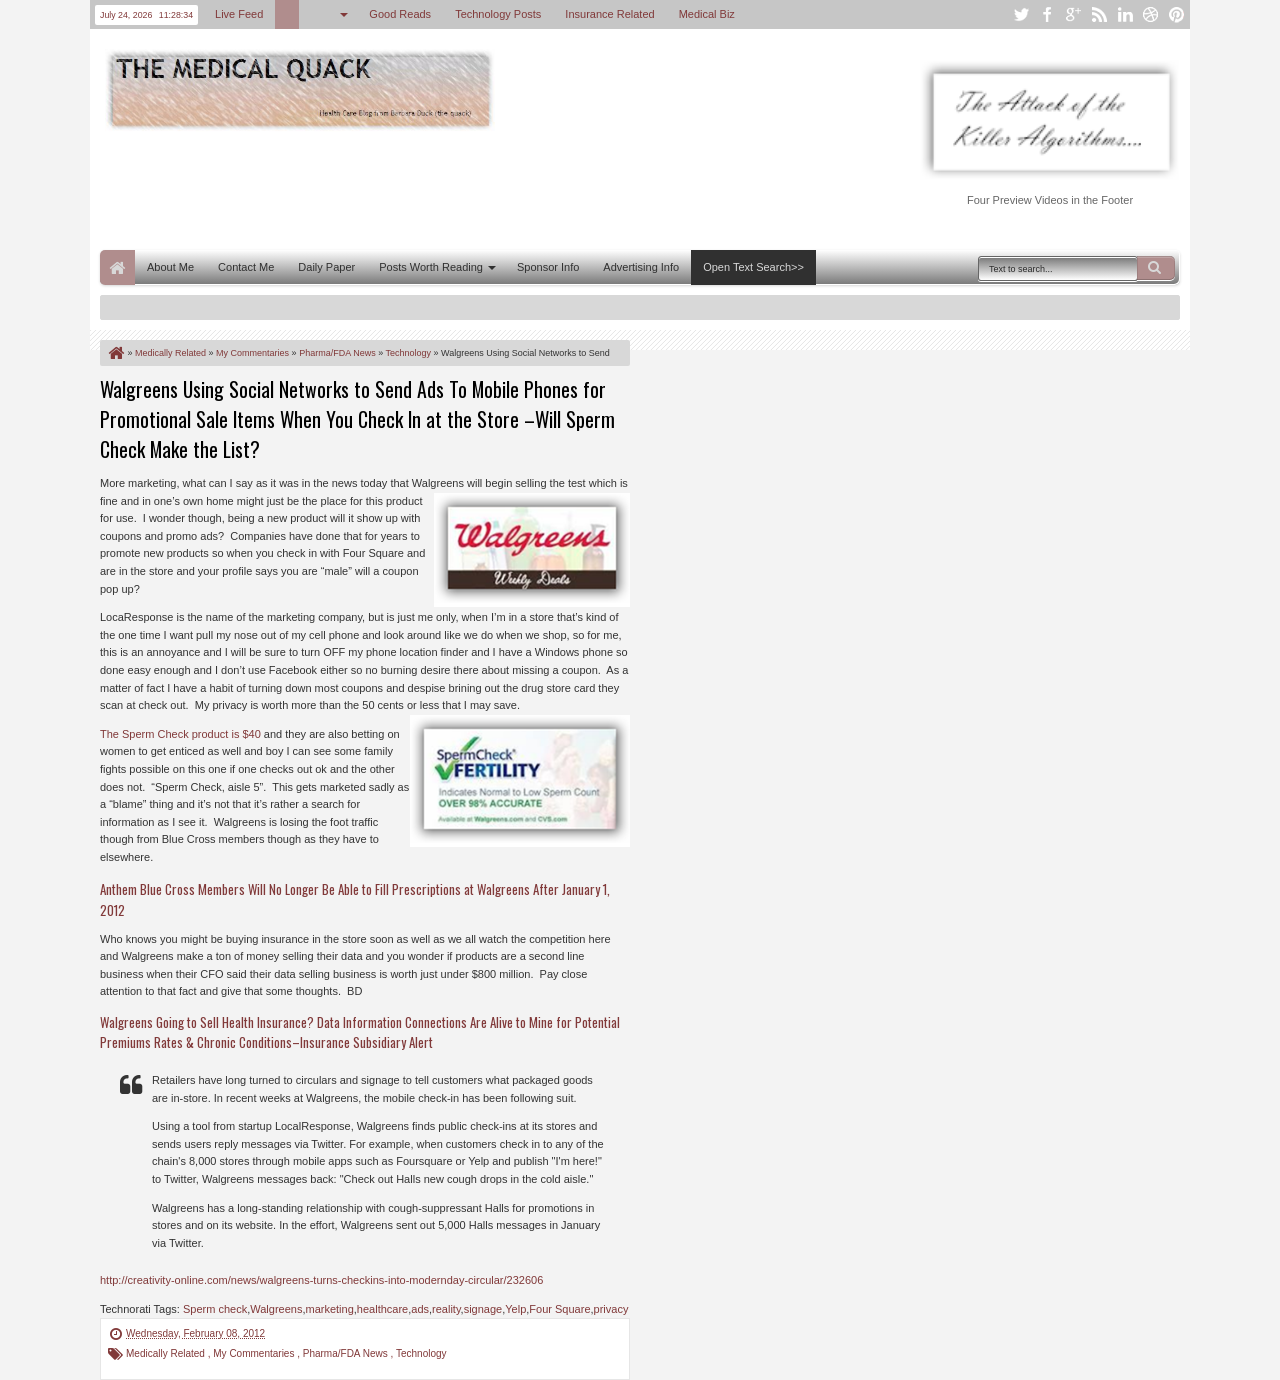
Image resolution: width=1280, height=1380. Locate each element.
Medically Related (167, 1353)
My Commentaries (255, 1353)
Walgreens (276, 1309)
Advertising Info (641, 267)
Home (117, 267)
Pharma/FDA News (347, 1353)
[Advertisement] (464, 188)
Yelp (515, 1309)
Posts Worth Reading (431, 267)
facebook (1047, 14)
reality (446, 1309)
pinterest (1177, 14)
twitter (1021, 14)
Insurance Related (609, 14)
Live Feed (239, 14)
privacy (611, 1309)
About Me (170, 267)
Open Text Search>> (753, 267)
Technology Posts (498, 14)
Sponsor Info (548, 267)
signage (483, 1309)
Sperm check (215, 1309)
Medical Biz (707, 14)
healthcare (382, 1309)
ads (420, 1309)
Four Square (559, 1309)
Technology (421, 1353)
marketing (329, 1309)
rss (1099, 14)
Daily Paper (326, 267)
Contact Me (246, 267)
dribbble (1151, 14)
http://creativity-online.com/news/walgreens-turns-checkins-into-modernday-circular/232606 (321, 1280)
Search (1156, 268)
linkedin (1125, 14)
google (1073, 14)
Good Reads (400, 14)
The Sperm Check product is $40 (180, 734)
